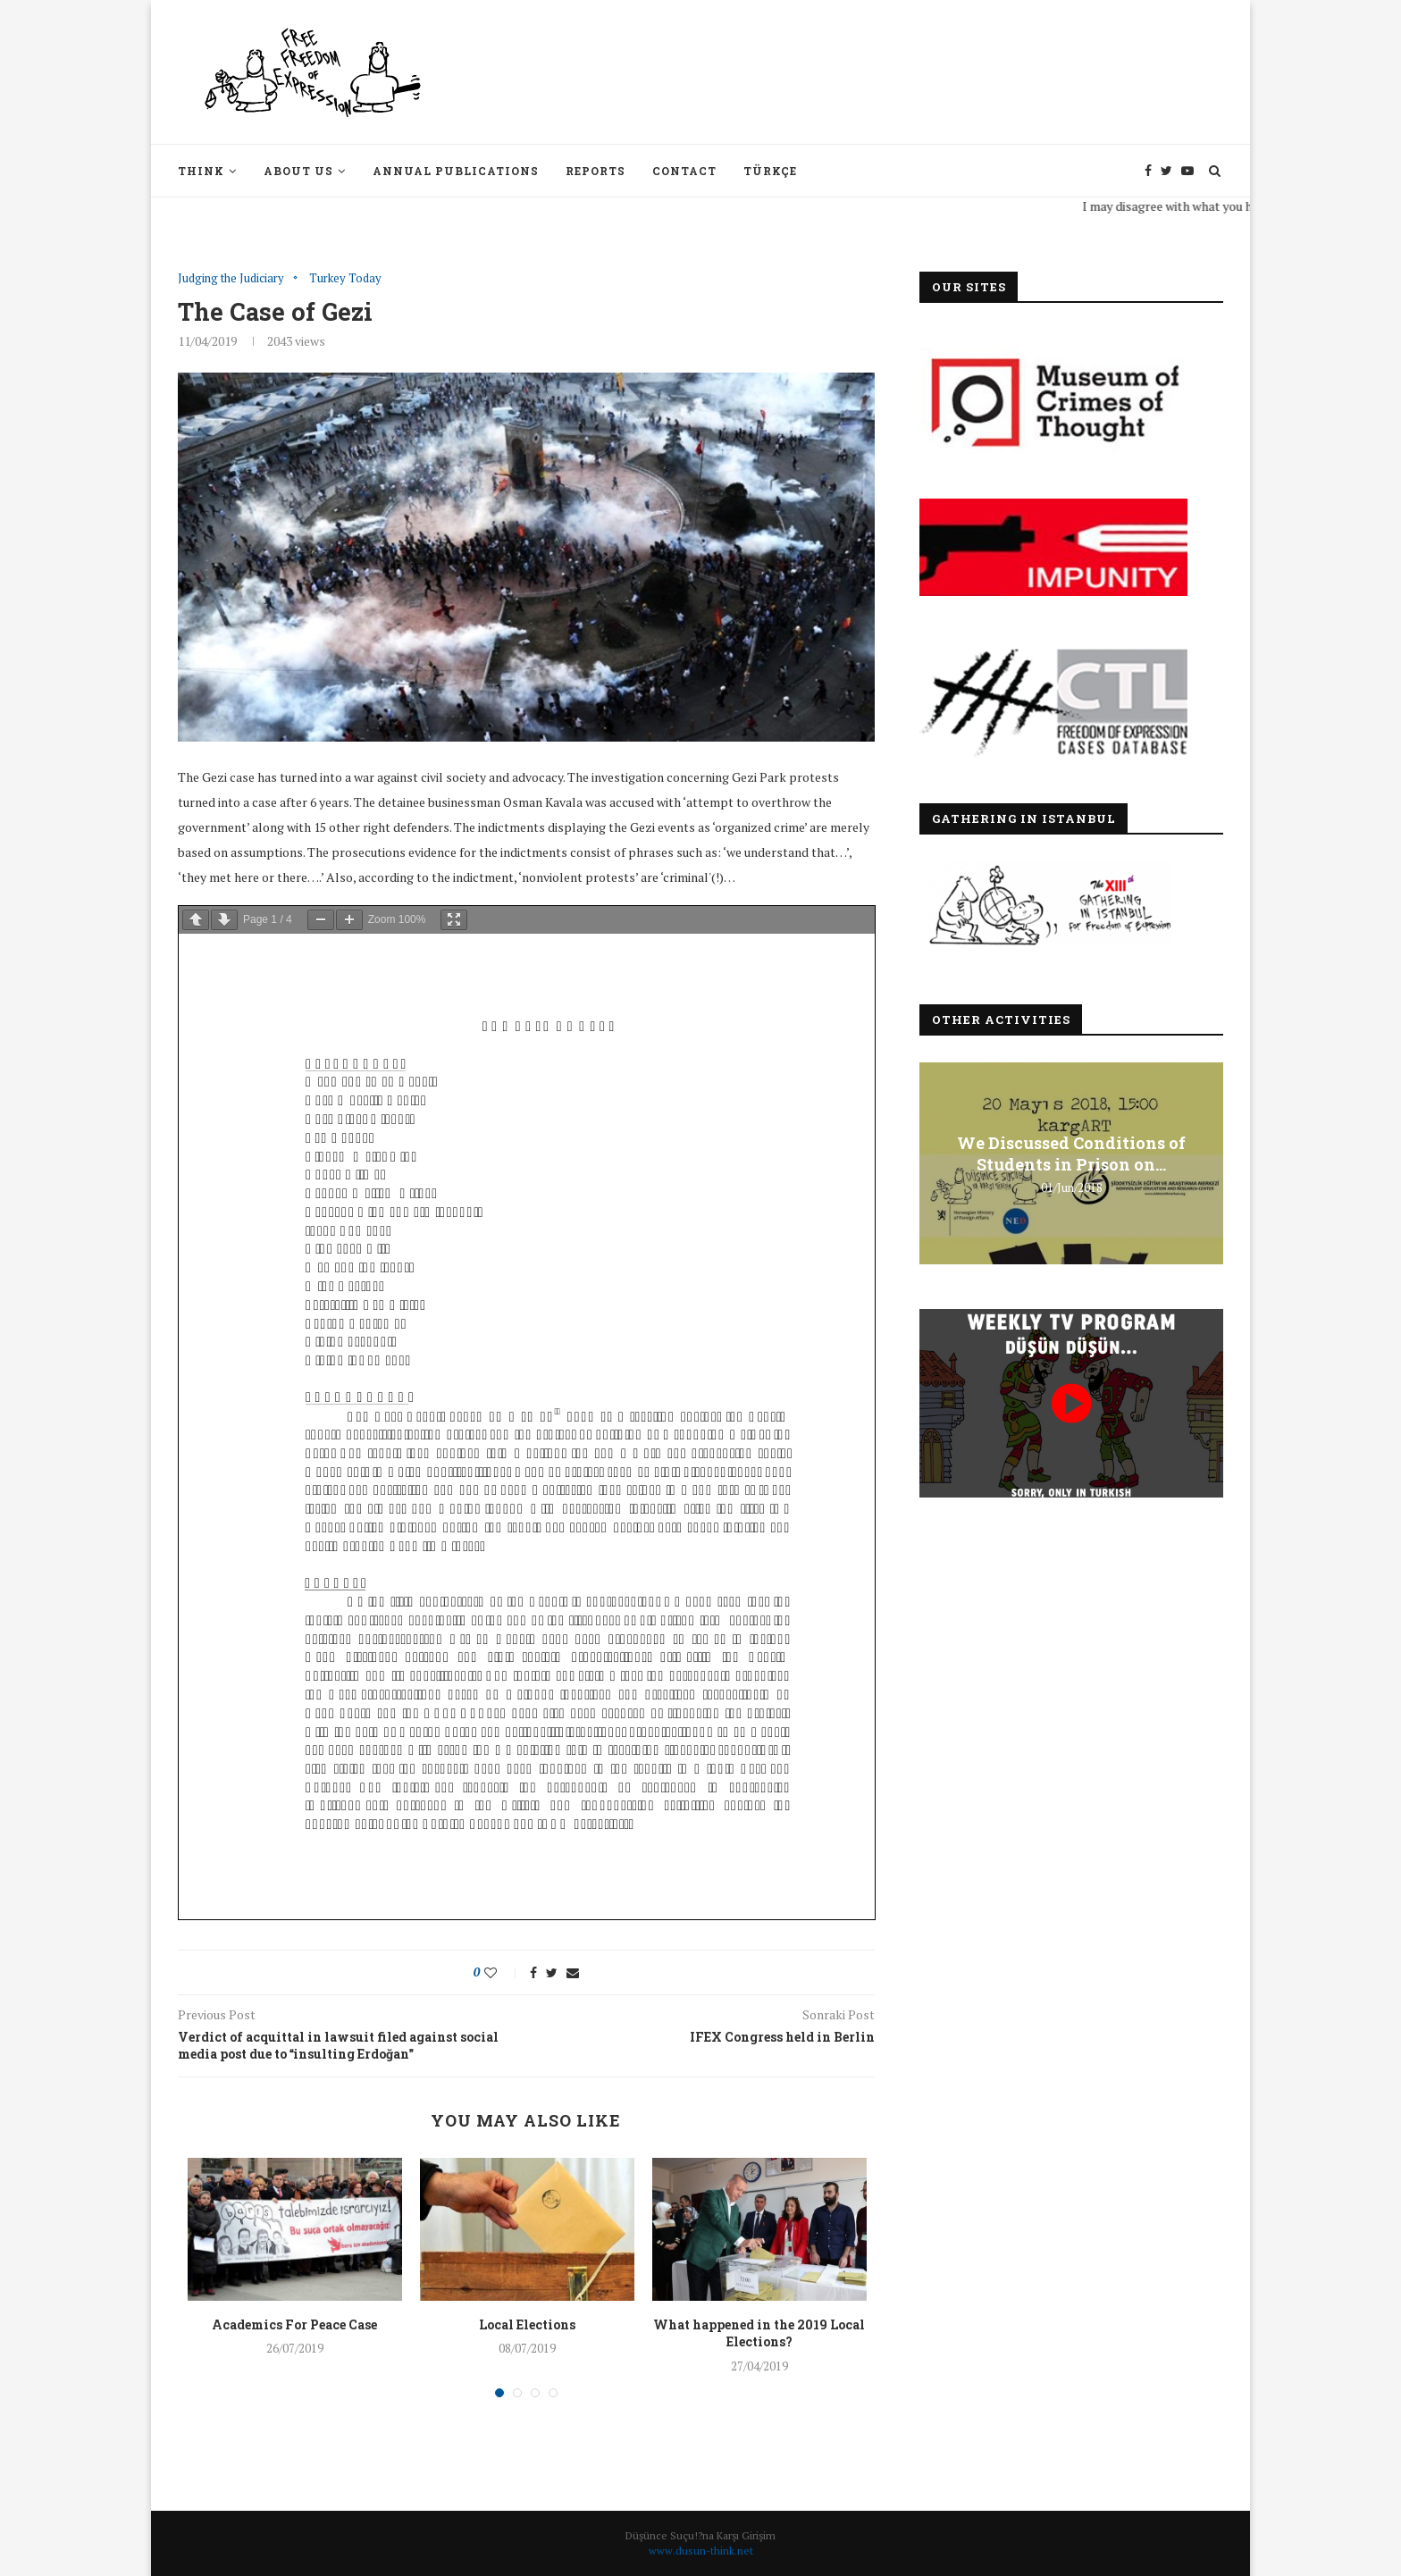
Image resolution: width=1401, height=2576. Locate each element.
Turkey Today (345, 279)
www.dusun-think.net (701, 2550)
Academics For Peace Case (294, 2324)
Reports (595, 171)
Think (201, 171)
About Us (298, 171)
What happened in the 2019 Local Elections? (759, 2333)
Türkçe (770, 171)
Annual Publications (456, 171)
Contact (684, 171)
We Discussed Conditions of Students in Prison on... (1071, 1153)
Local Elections (527, 2324)
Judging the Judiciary (231, 279)
